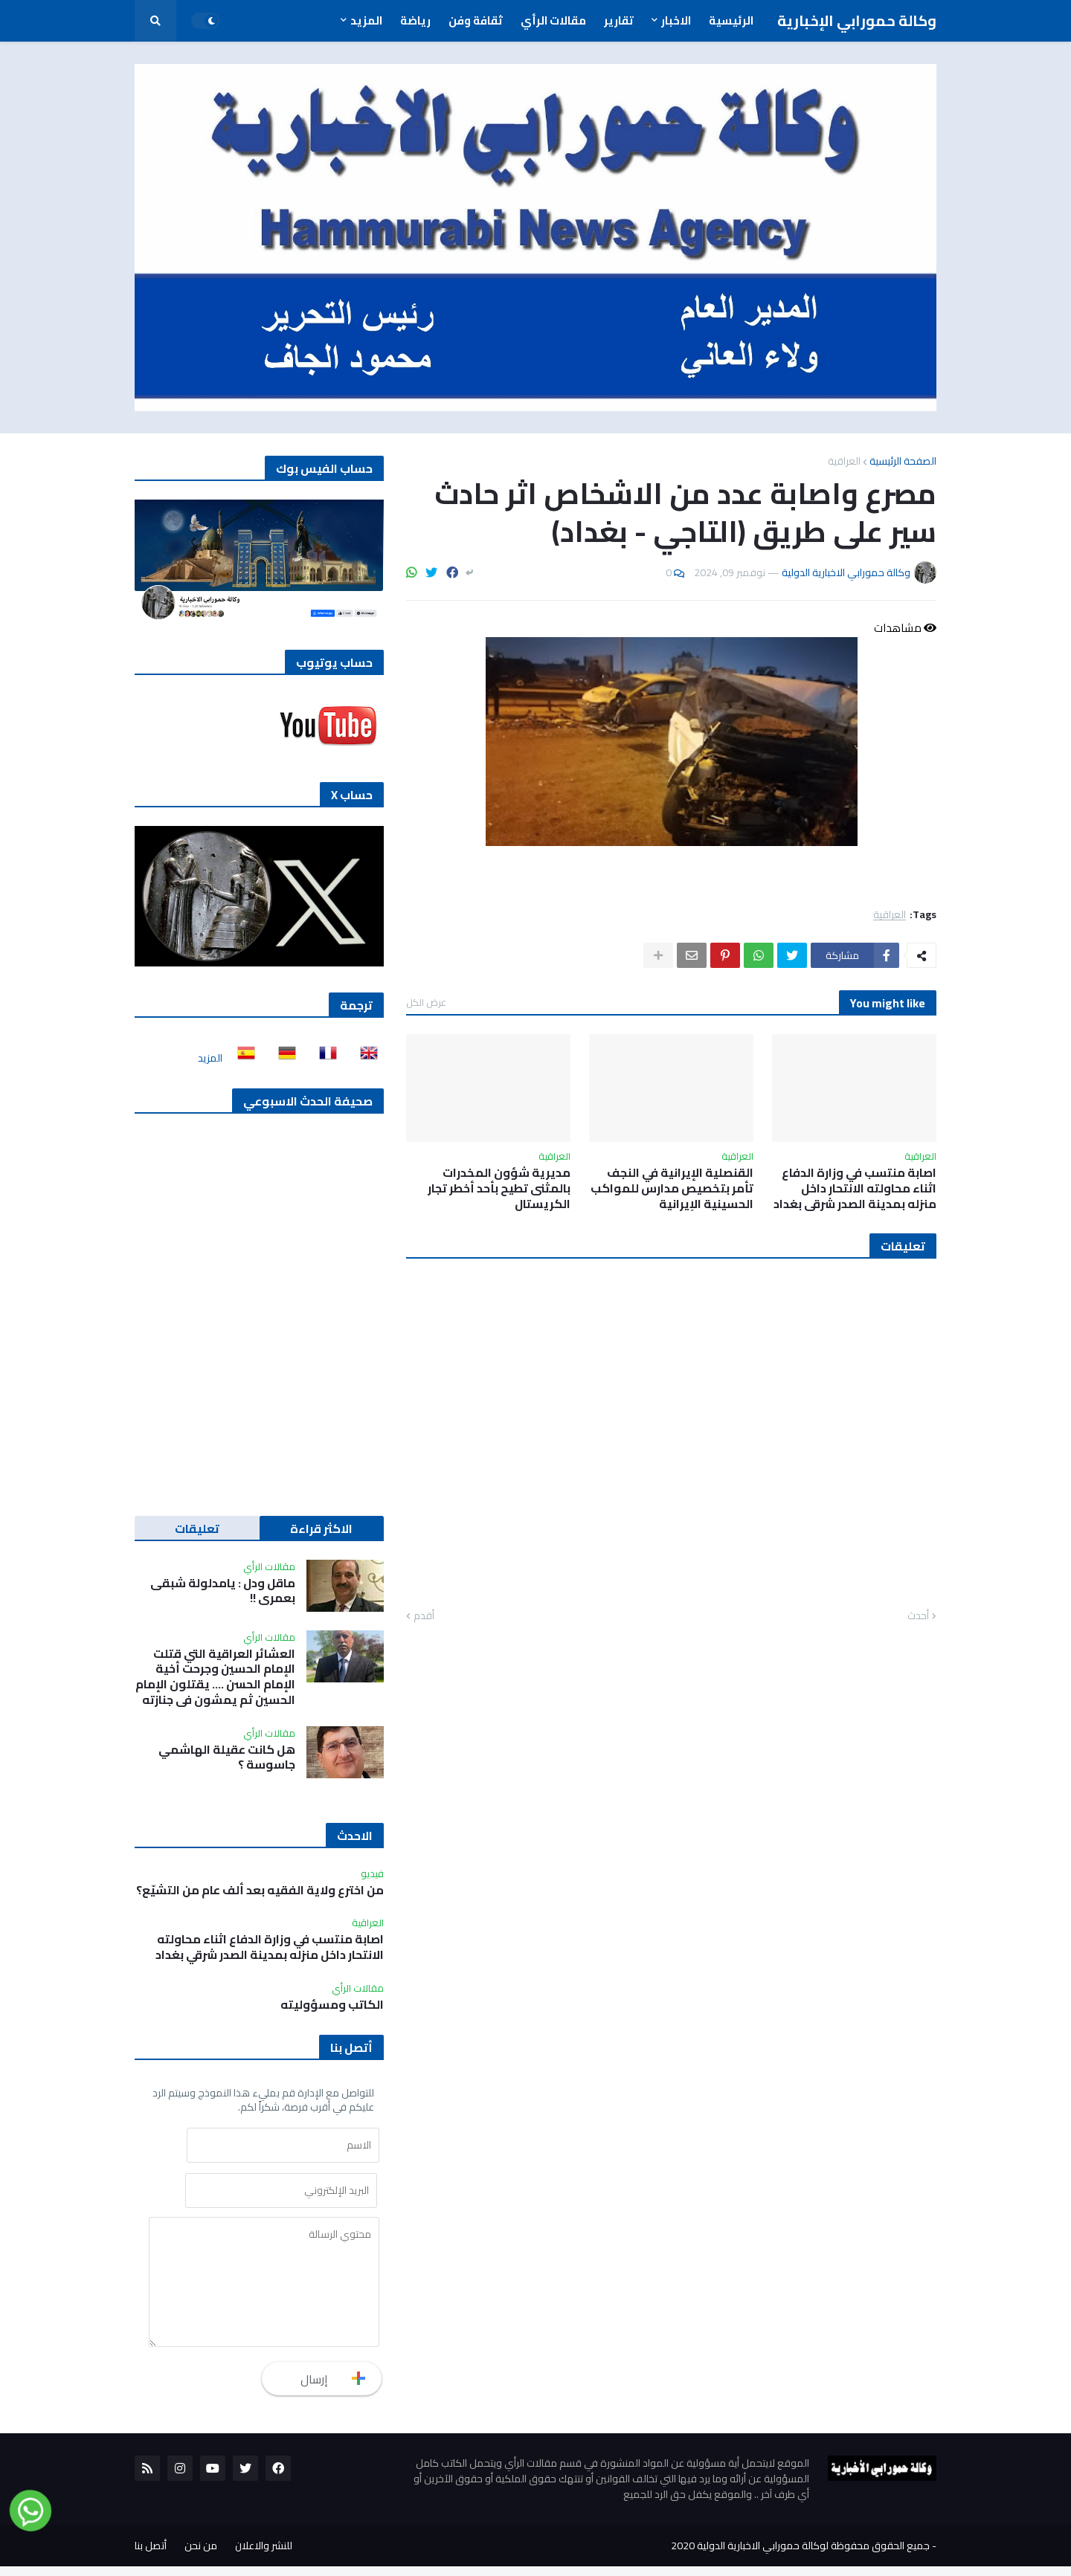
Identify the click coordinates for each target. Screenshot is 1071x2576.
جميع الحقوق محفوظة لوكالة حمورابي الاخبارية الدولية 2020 (800, 2555)
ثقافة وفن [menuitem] (475, 20)
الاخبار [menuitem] (676, 20)
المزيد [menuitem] (366, 20)
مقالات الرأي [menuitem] (553, 20)
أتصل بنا (151, 2555)
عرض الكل (426, 1002)
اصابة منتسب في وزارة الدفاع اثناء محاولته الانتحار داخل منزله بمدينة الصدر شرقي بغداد (855, 1188)
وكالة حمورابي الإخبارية (856, 20)
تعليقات (197, 1528)
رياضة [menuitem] (415, 20)
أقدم (424, 1616)
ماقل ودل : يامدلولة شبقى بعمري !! (222, 1591)
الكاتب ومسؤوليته (332, 2004)
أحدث (918, 1616)
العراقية (844, 461)
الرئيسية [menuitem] (731, 20)
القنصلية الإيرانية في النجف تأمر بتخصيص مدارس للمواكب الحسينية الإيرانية (672, 1188)
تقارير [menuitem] (619, 20)
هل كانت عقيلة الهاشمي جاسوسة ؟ (226, 1757)
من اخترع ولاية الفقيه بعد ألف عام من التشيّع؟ (260, 1890)
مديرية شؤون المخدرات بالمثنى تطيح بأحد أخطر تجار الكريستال (499, 1188)
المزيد (210, 1058)
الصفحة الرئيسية (902, 461)
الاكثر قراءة (321, 1528)
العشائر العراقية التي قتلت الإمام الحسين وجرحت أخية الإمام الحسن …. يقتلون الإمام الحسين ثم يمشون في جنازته (215, 1677)
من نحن (200, 2555)
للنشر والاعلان (263, 2555)
